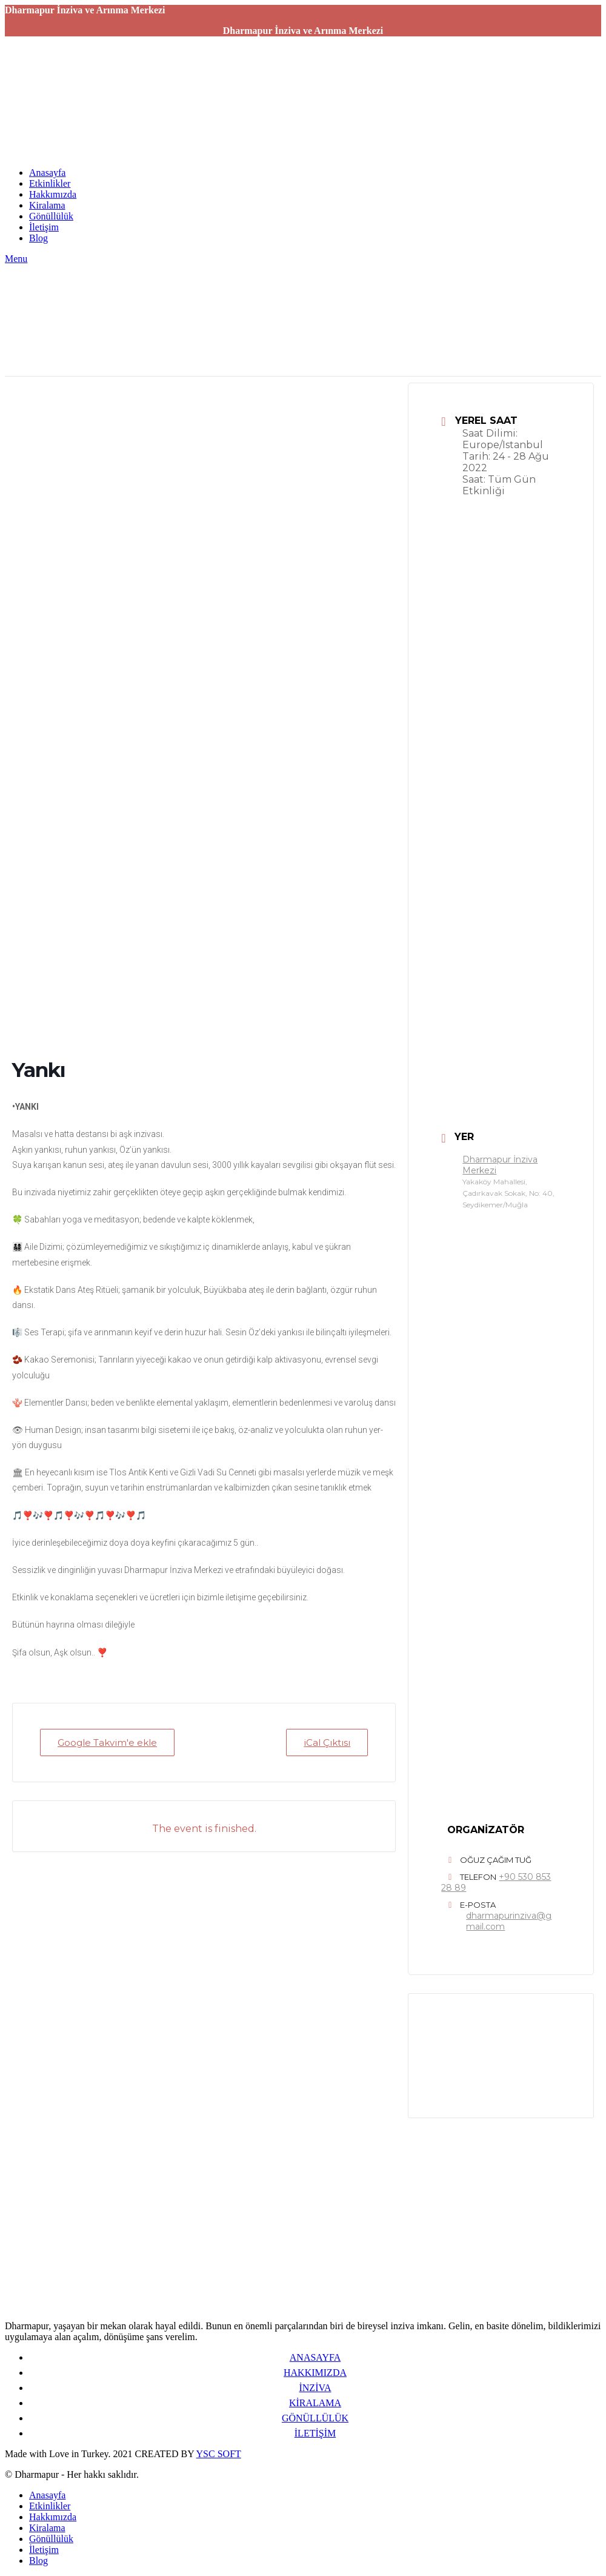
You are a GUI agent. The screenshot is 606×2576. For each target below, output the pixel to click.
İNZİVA (315, 2388)
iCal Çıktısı (327, 1742)
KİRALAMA (315, 2403)
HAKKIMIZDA (315, 2372)
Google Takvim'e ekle (107, 1742)
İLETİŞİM (315, 2433)
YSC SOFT (218, 2454)
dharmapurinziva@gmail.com (508, 1921)
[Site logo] (80, 152)
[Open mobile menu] (16, 258)
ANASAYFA (315, 2357)
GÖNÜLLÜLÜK (315, 2418)
